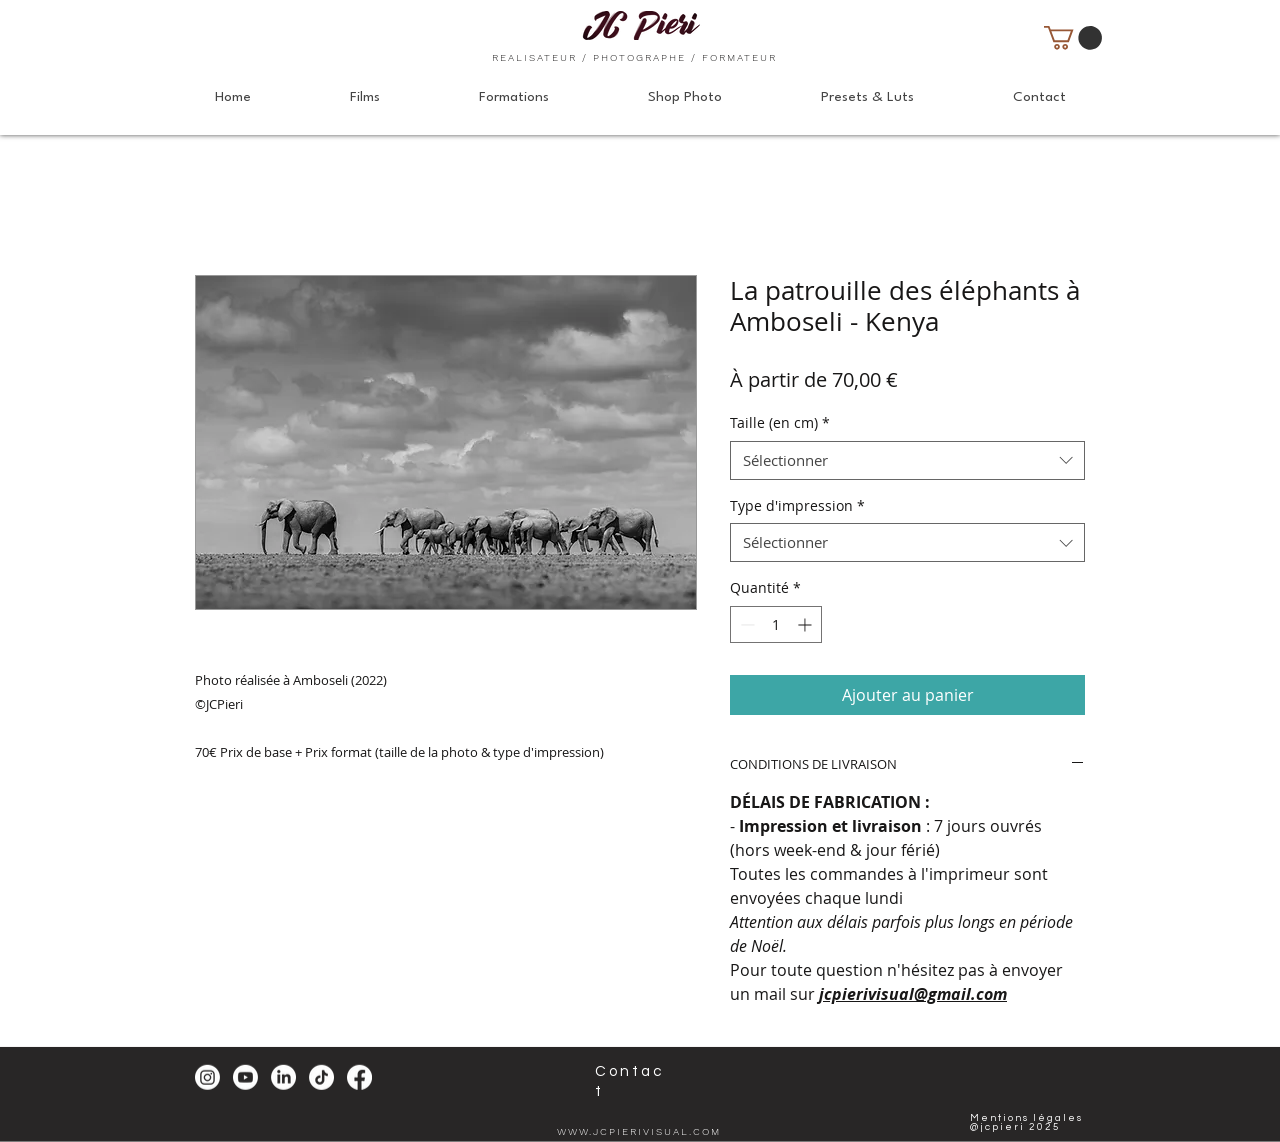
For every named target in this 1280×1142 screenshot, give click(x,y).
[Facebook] (359, 1077)
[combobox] (907, 460)
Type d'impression (797, 505)
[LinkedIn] (283, 1077)
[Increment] (806, 624)
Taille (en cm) (780, 422)
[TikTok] (321, 1077)
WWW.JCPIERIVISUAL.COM (639, 1131)
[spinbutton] (776, 624)
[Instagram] (207, 1077)
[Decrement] (745, 624)
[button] (1073, 38)
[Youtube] (245, 1077)
